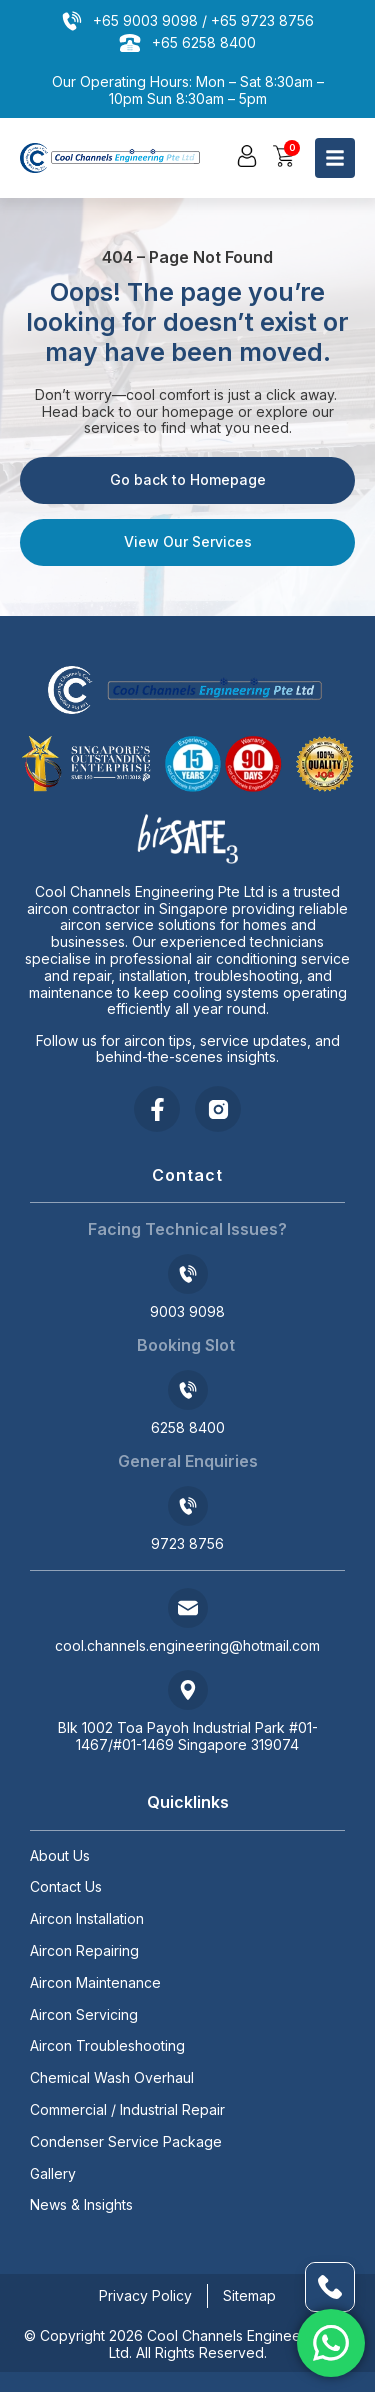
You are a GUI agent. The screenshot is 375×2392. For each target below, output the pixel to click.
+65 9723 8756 (262, 20)
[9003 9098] (188, 1274)
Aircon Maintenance (95, 1983)
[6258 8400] (188, 1390)
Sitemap (249, 2295)
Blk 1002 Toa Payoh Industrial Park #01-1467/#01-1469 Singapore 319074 (188, 1736)
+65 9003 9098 (145, 20)
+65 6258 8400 (204, 42)
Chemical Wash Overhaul (112, 2078)
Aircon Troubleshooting (107, 2046)
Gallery (53, 2174)
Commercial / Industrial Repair (127, 2110)
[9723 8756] (188, 1506)
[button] (247, 156)
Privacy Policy (145, 2295)
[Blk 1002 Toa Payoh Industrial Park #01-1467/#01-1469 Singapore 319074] (188, 1690)
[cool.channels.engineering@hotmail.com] (188, 1608)
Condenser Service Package (126, 2142)
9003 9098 (187, 1311)
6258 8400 (188, 1427)
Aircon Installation (87, 1919)
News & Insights (81, 2205)
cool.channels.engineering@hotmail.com (187, 1645)
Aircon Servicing (84, 2015)
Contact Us (66, 1887)
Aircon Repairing (84, 1951)
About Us (60, 1856)
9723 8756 (187, 1543)
